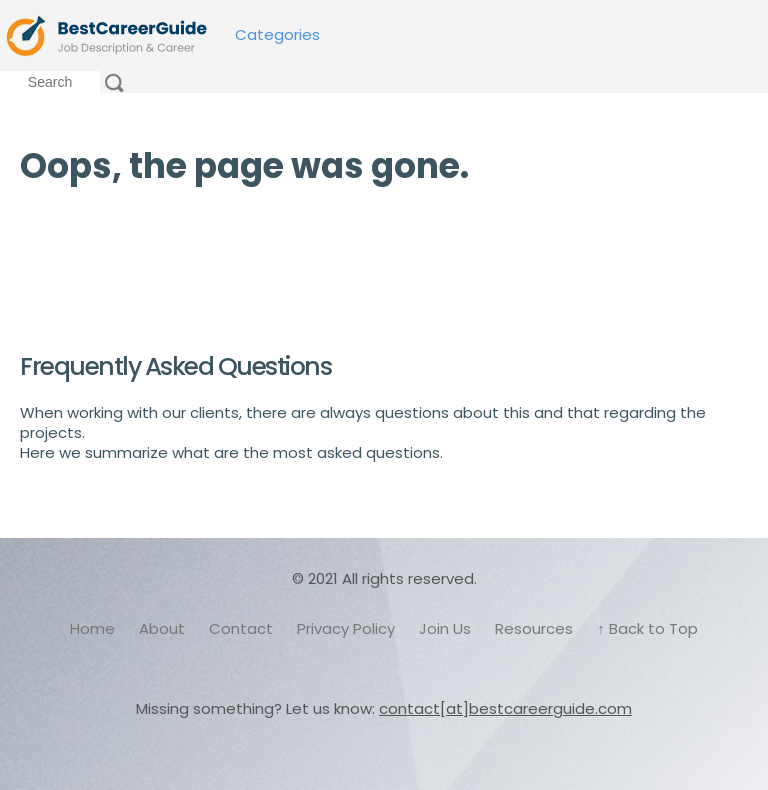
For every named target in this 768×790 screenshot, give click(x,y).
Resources (534, 628)
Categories (277, 34)
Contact (241, 628)
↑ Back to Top (647, 628)
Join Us (445, 628)
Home (92, 628)
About (162, 628)
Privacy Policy (346, 628)
